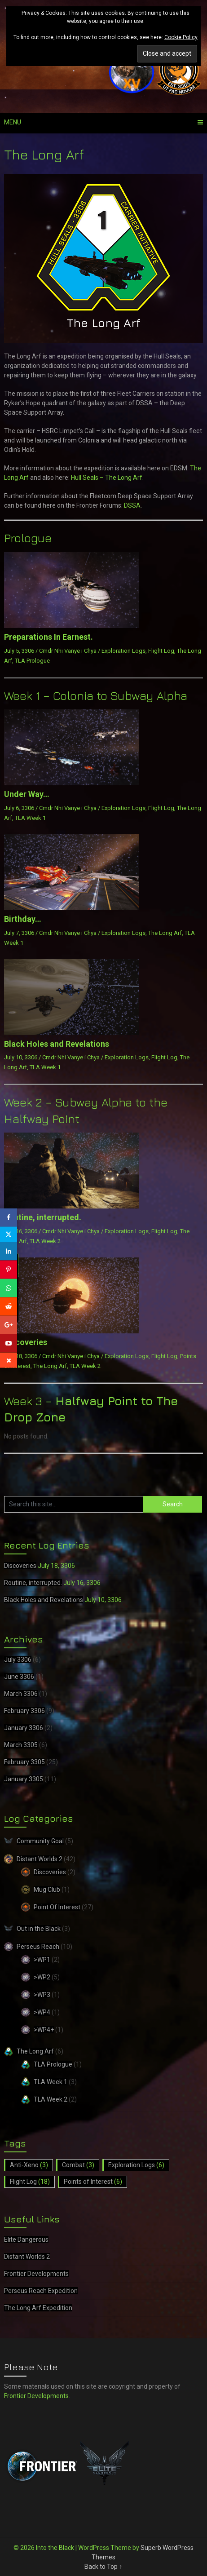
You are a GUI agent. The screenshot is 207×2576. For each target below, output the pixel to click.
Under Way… (26, 794)
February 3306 (24, 1710)
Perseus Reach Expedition (41, 2290)
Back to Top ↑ (103, 2566)
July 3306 (17, 1659)
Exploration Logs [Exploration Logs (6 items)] (136, 2165)
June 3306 (19, 1676)
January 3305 (23, 1779)
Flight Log (161, 650)
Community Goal (40, 1841)
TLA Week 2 (45, 1241)
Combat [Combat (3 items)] (78, 2165)
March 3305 (21, 1744)
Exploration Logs (123, 650)
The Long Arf (165, 932)
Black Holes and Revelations (56, 1044)
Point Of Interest (57, 1907)
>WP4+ (44, 2029)
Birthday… (22, 919)
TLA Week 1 (30, 817)
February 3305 (24, 1762)
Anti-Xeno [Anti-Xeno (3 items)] (29, 2165)
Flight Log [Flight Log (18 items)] (30, 2181)
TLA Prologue (32, 660)
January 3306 (23, 1727)
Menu (12, 122)
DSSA (132, 505)
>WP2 (42, 1977)
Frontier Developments (36, 2273)
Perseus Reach (38, 1946)
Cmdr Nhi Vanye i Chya (68, 650)
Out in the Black (39, 1928)
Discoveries (25, 1342)
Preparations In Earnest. (48, 637)
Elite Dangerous (26, 2239)
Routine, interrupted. (42, 1217)
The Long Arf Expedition (38, 2307)
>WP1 (42, 1959)
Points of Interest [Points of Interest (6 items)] (93, 2181)
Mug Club (47, 1889)
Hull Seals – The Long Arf (106, 477)
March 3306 (21, 1693)
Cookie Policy (181, 37)
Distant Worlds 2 (39, 1859)
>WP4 (42, 2012)
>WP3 (42, 1994)
